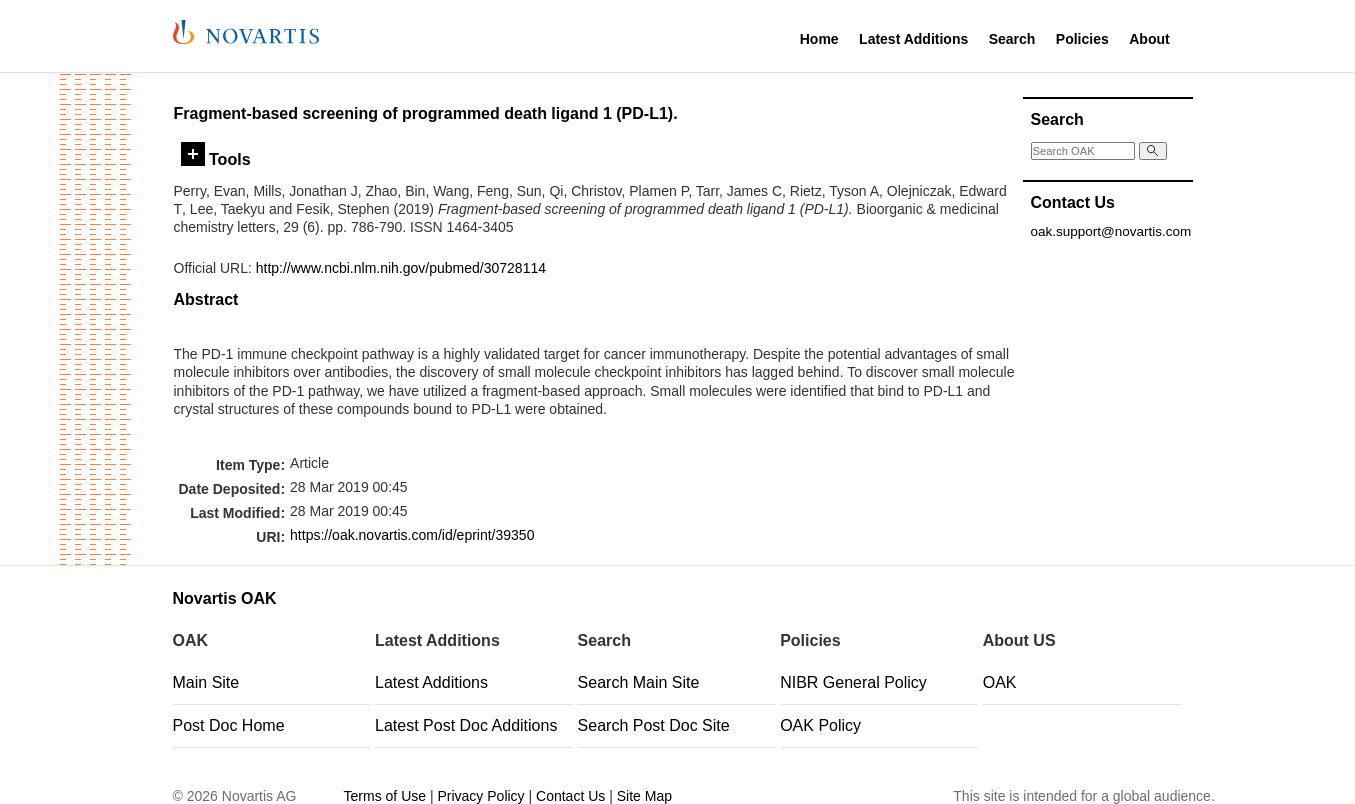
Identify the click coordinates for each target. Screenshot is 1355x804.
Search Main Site (639, 682)
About (1149, 39)
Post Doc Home (229, 725)
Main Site (206, 682)
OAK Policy (820, 725)
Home (819, 39)
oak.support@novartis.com (1111, 231)
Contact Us (570, 796)
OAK (1000, 682)
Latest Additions (913, 39)
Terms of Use (385, 796)
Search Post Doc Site (654, 725)
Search (1012, 39)
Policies (1082, 39)
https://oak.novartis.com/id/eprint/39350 (412, 535)
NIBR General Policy (853, 682)
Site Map (644, 796)
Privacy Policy (480, 796)
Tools (216, 159)
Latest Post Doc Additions (466, 725)
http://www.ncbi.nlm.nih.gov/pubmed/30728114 (401, 268)
